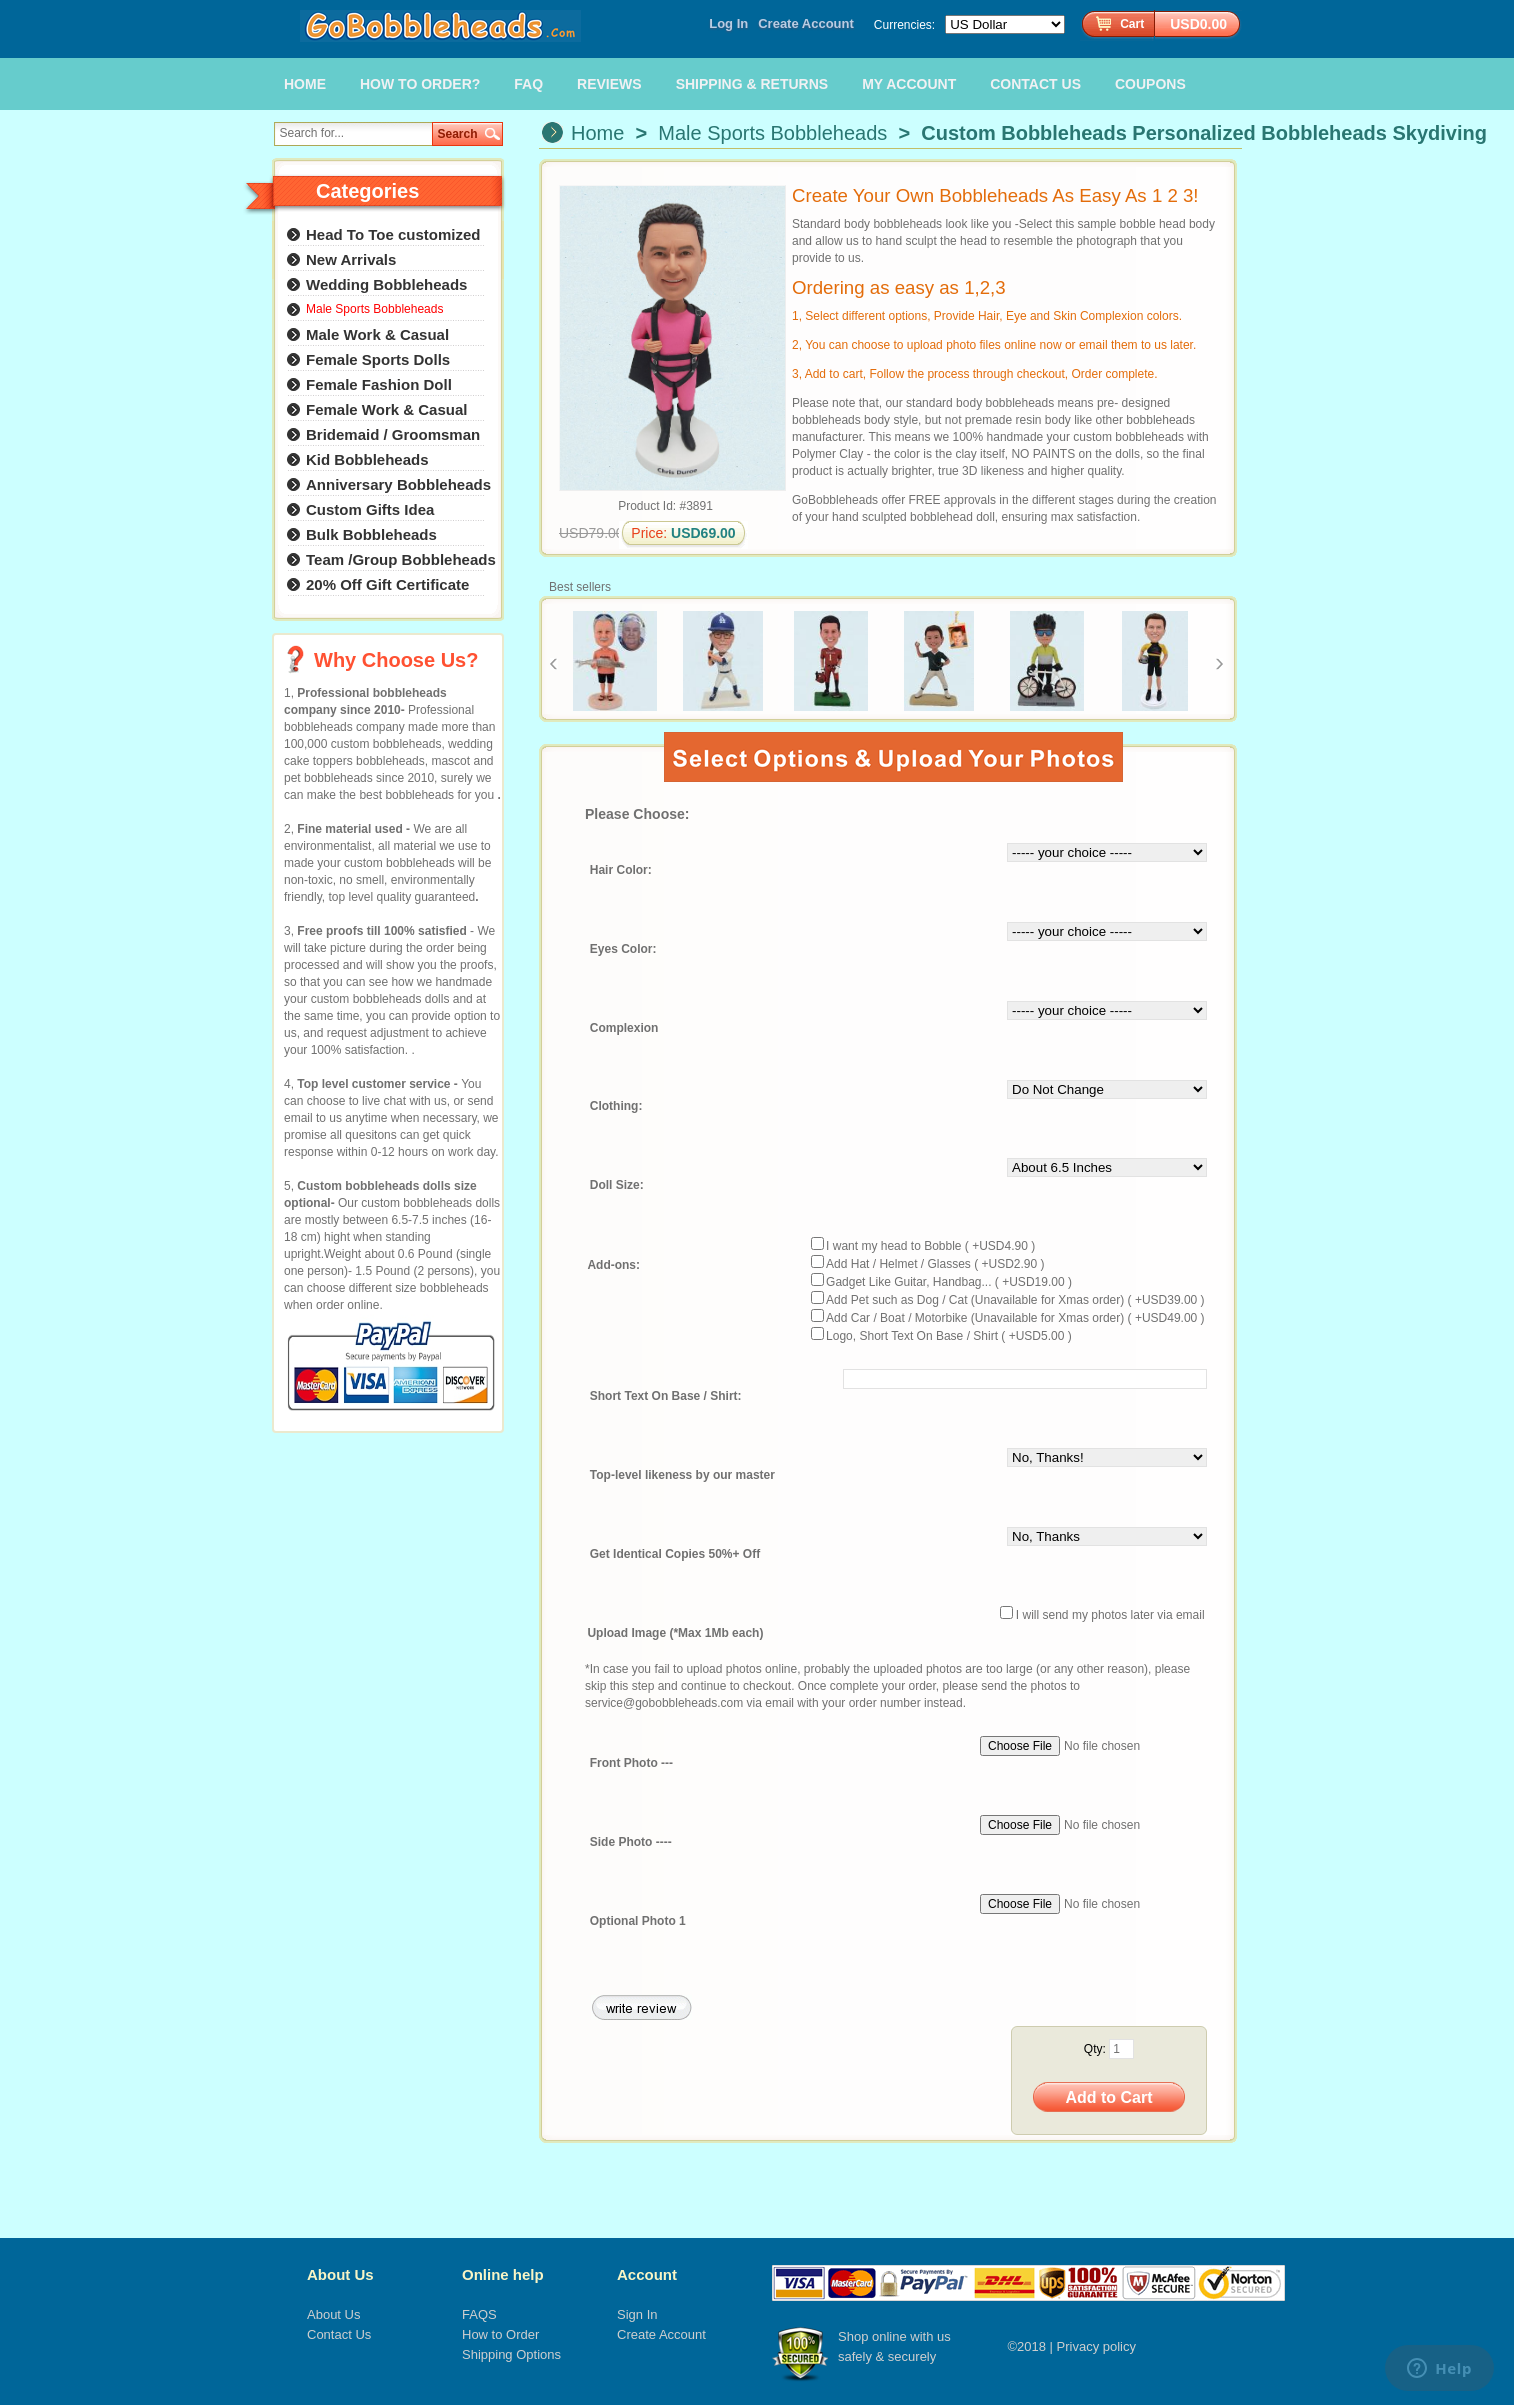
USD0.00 (1198, 24)
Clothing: (616, 1107)
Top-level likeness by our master (682, 1476)
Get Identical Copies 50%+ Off (675, 1555)
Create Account (806, 23)
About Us (340, 2274)
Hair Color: (621, 870)
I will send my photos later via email (1110, 1615)
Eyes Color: (623, 949)
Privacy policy (1096, 2346)
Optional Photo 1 (638, 1921)
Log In (728, 23)
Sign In (637, 2314)
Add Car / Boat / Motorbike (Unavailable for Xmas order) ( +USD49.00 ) (1015, 1318)
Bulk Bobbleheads (371, 534)
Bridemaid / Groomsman (393, 434)
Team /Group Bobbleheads (401, 559)
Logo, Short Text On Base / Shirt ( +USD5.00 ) (949, 1336)
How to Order (500, 2334)
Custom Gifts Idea (370, 509)
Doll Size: (617, 1186)
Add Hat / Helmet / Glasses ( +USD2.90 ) (935, 1264)
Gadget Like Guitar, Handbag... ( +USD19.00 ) (949, 1282)
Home (597, 133)
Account (647, 2274)
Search (458, 134)
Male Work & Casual (377, 334)
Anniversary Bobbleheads (398, 484)
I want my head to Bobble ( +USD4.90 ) (930, 1246)
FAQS (479, 2314)
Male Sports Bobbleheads (772, 133)
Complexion (624, 1028)
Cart (1132, 24)
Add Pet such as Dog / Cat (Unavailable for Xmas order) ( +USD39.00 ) (1015, 1300)
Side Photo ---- (631, 1842)
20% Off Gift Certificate (387, 584)
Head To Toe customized (393, 234)
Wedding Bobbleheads (386, 284)
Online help (503, 2274)
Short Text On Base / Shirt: (666, 1397)
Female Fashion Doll (379, 384)
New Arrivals (351, 259)
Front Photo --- (631, 1763)
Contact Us (339, 2334)
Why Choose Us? (396, 660)
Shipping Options (511, 2354)
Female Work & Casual (386, 409)
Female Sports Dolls (378, 359)
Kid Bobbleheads (367, 459)
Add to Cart (1108, 2097)
